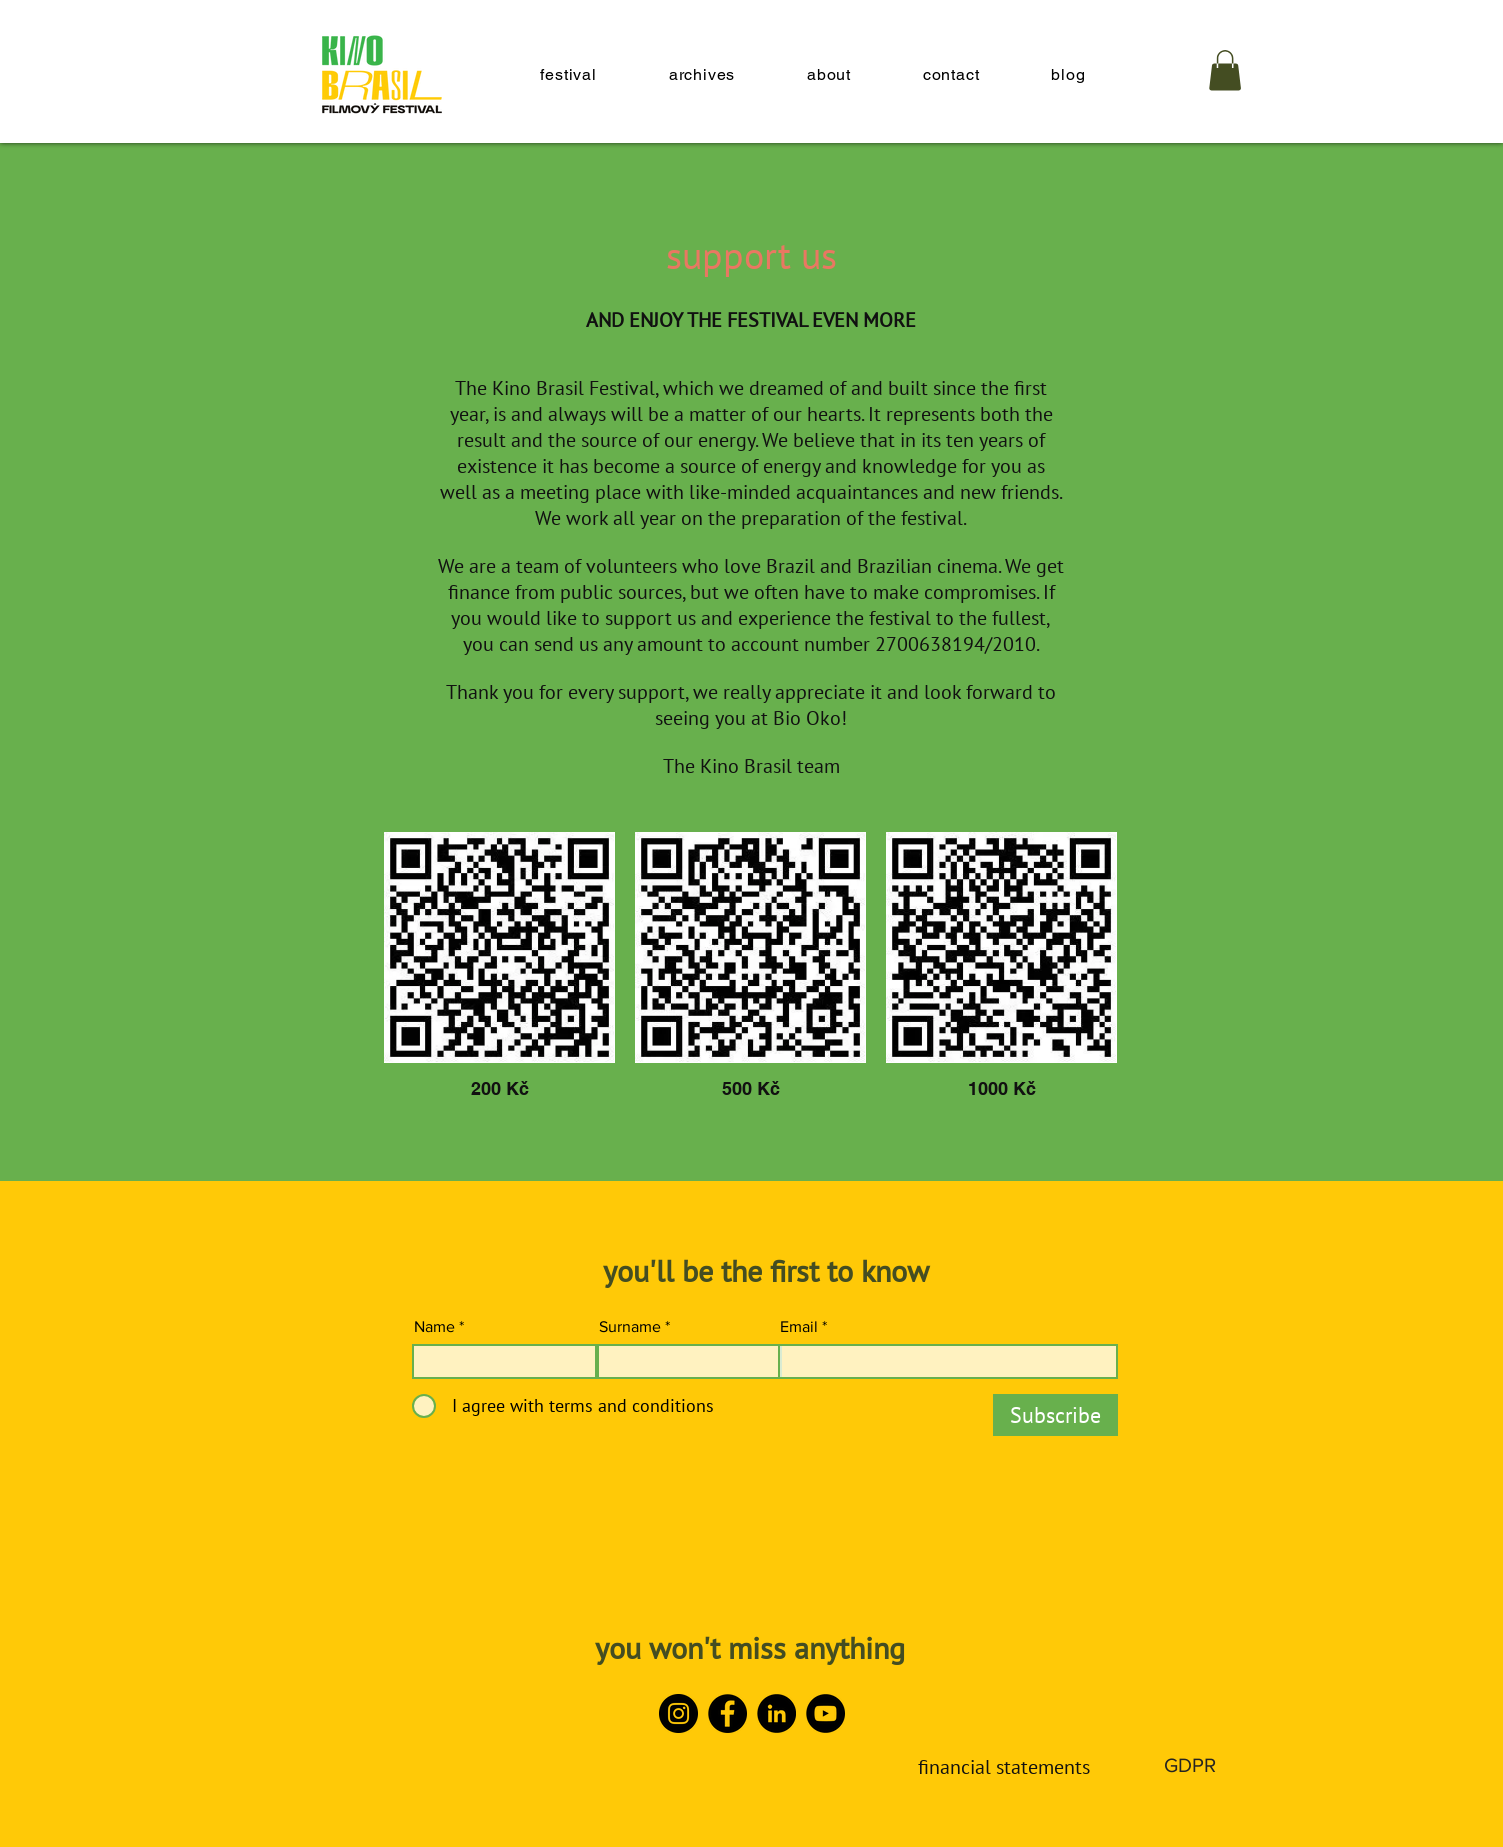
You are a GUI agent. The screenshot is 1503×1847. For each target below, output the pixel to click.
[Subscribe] (1055, 1415)
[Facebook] (727, 1713)
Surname (630, 1327)
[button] (1225, 70)
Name (434, 1327)
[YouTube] (825, 1713)
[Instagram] (678, 1713)
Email (799, 1327)
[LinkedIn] (776, 1713)
